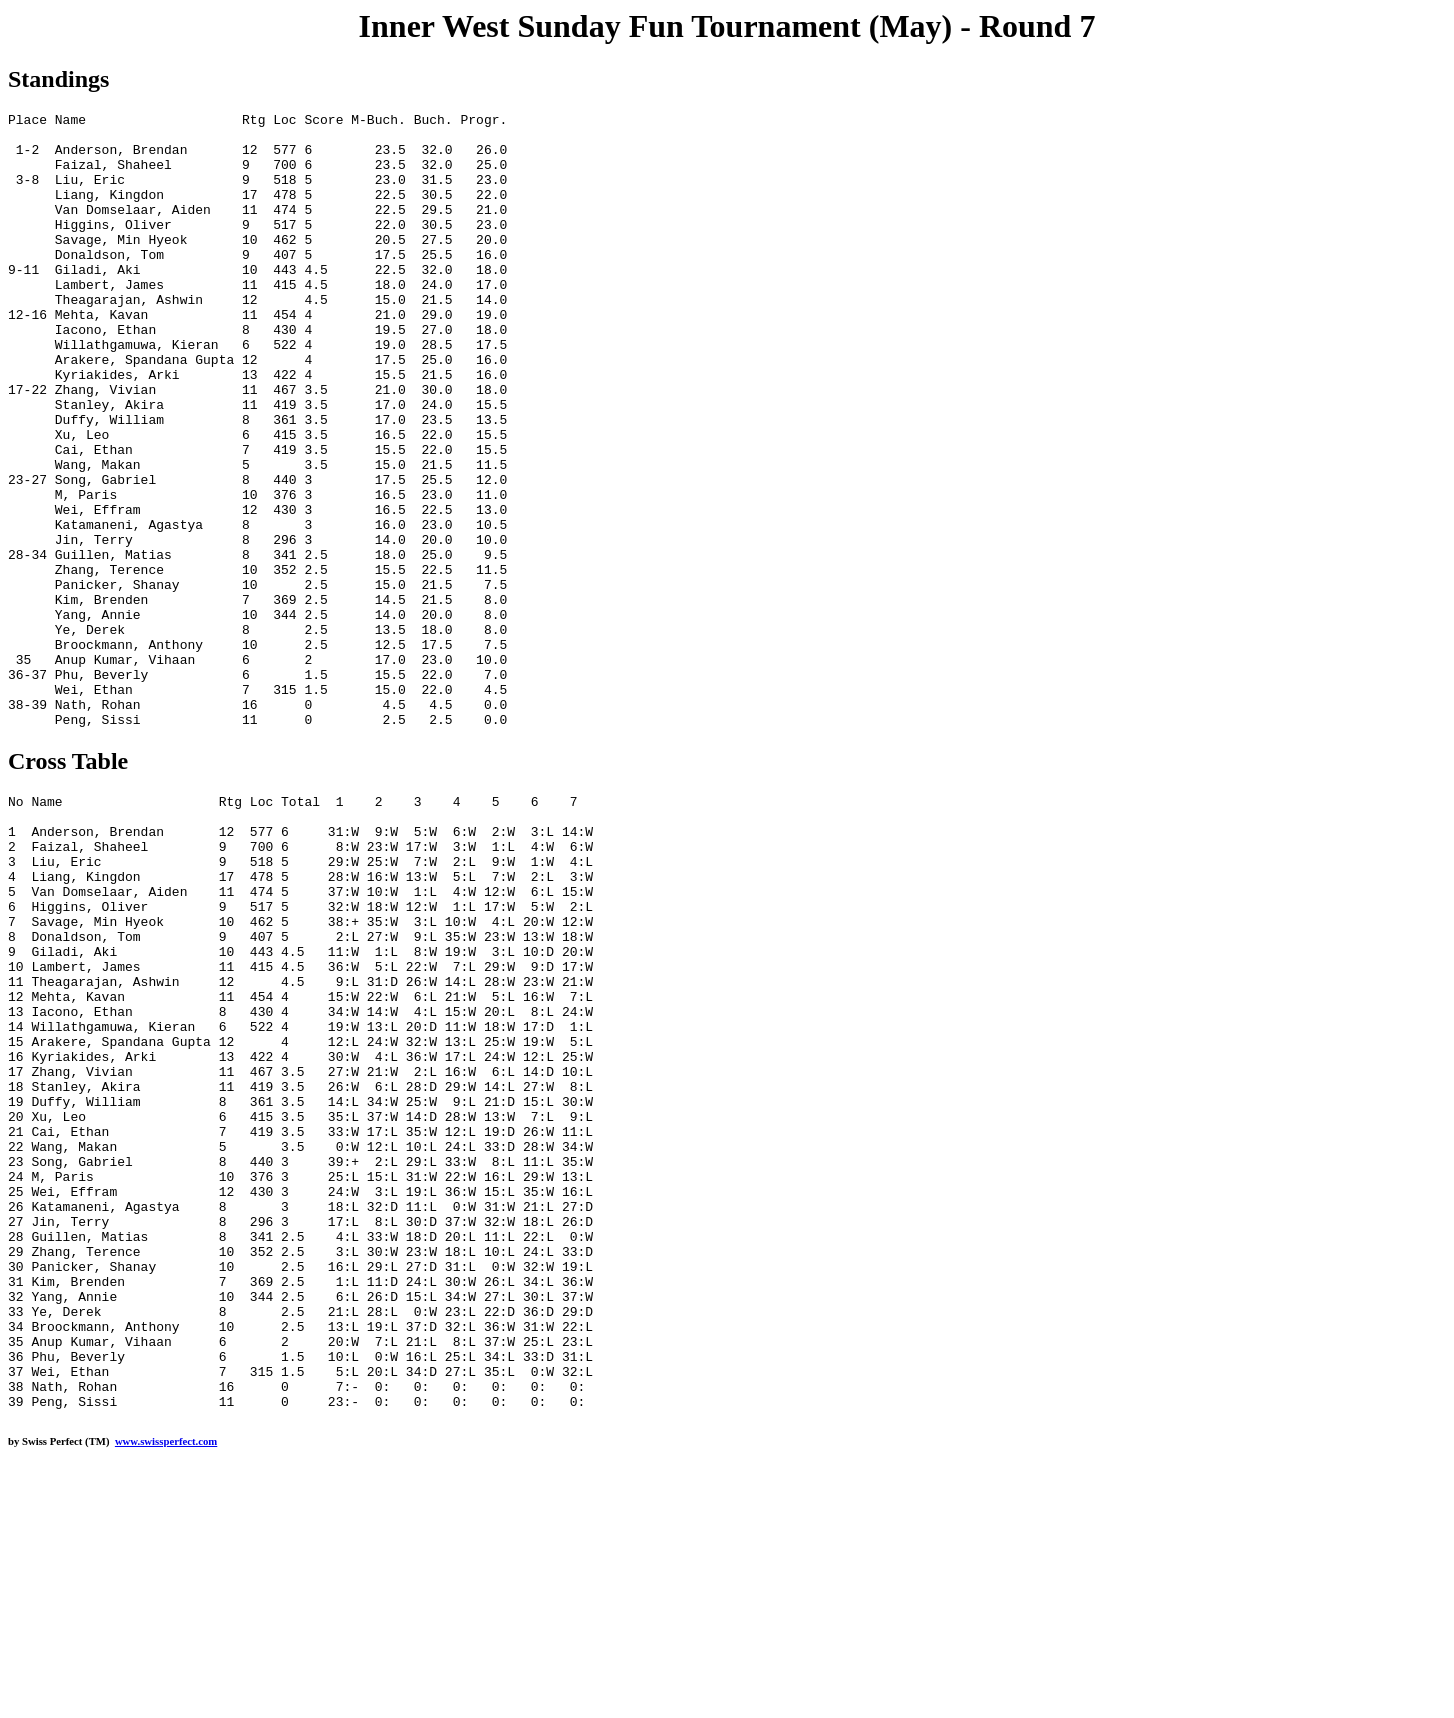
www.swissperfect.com (166, 1687)
